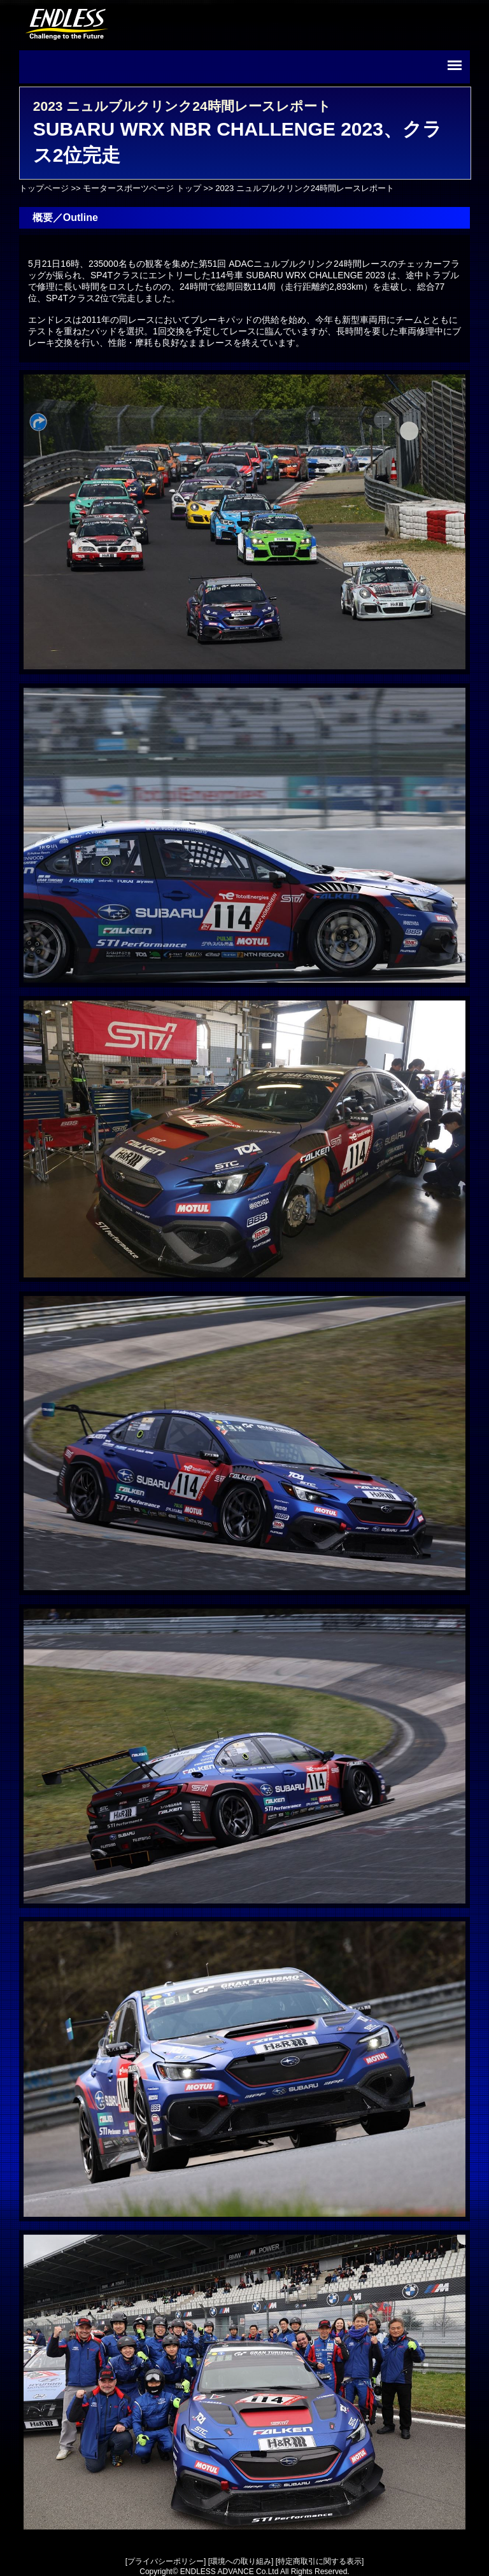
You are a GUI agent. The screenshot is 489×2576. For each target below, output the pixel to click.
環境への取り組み (240, 2561)
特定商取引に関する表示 (320, 2561)
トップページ (44, 188)
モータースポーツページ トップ (142, 188)
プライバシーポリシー (165, 2561)
